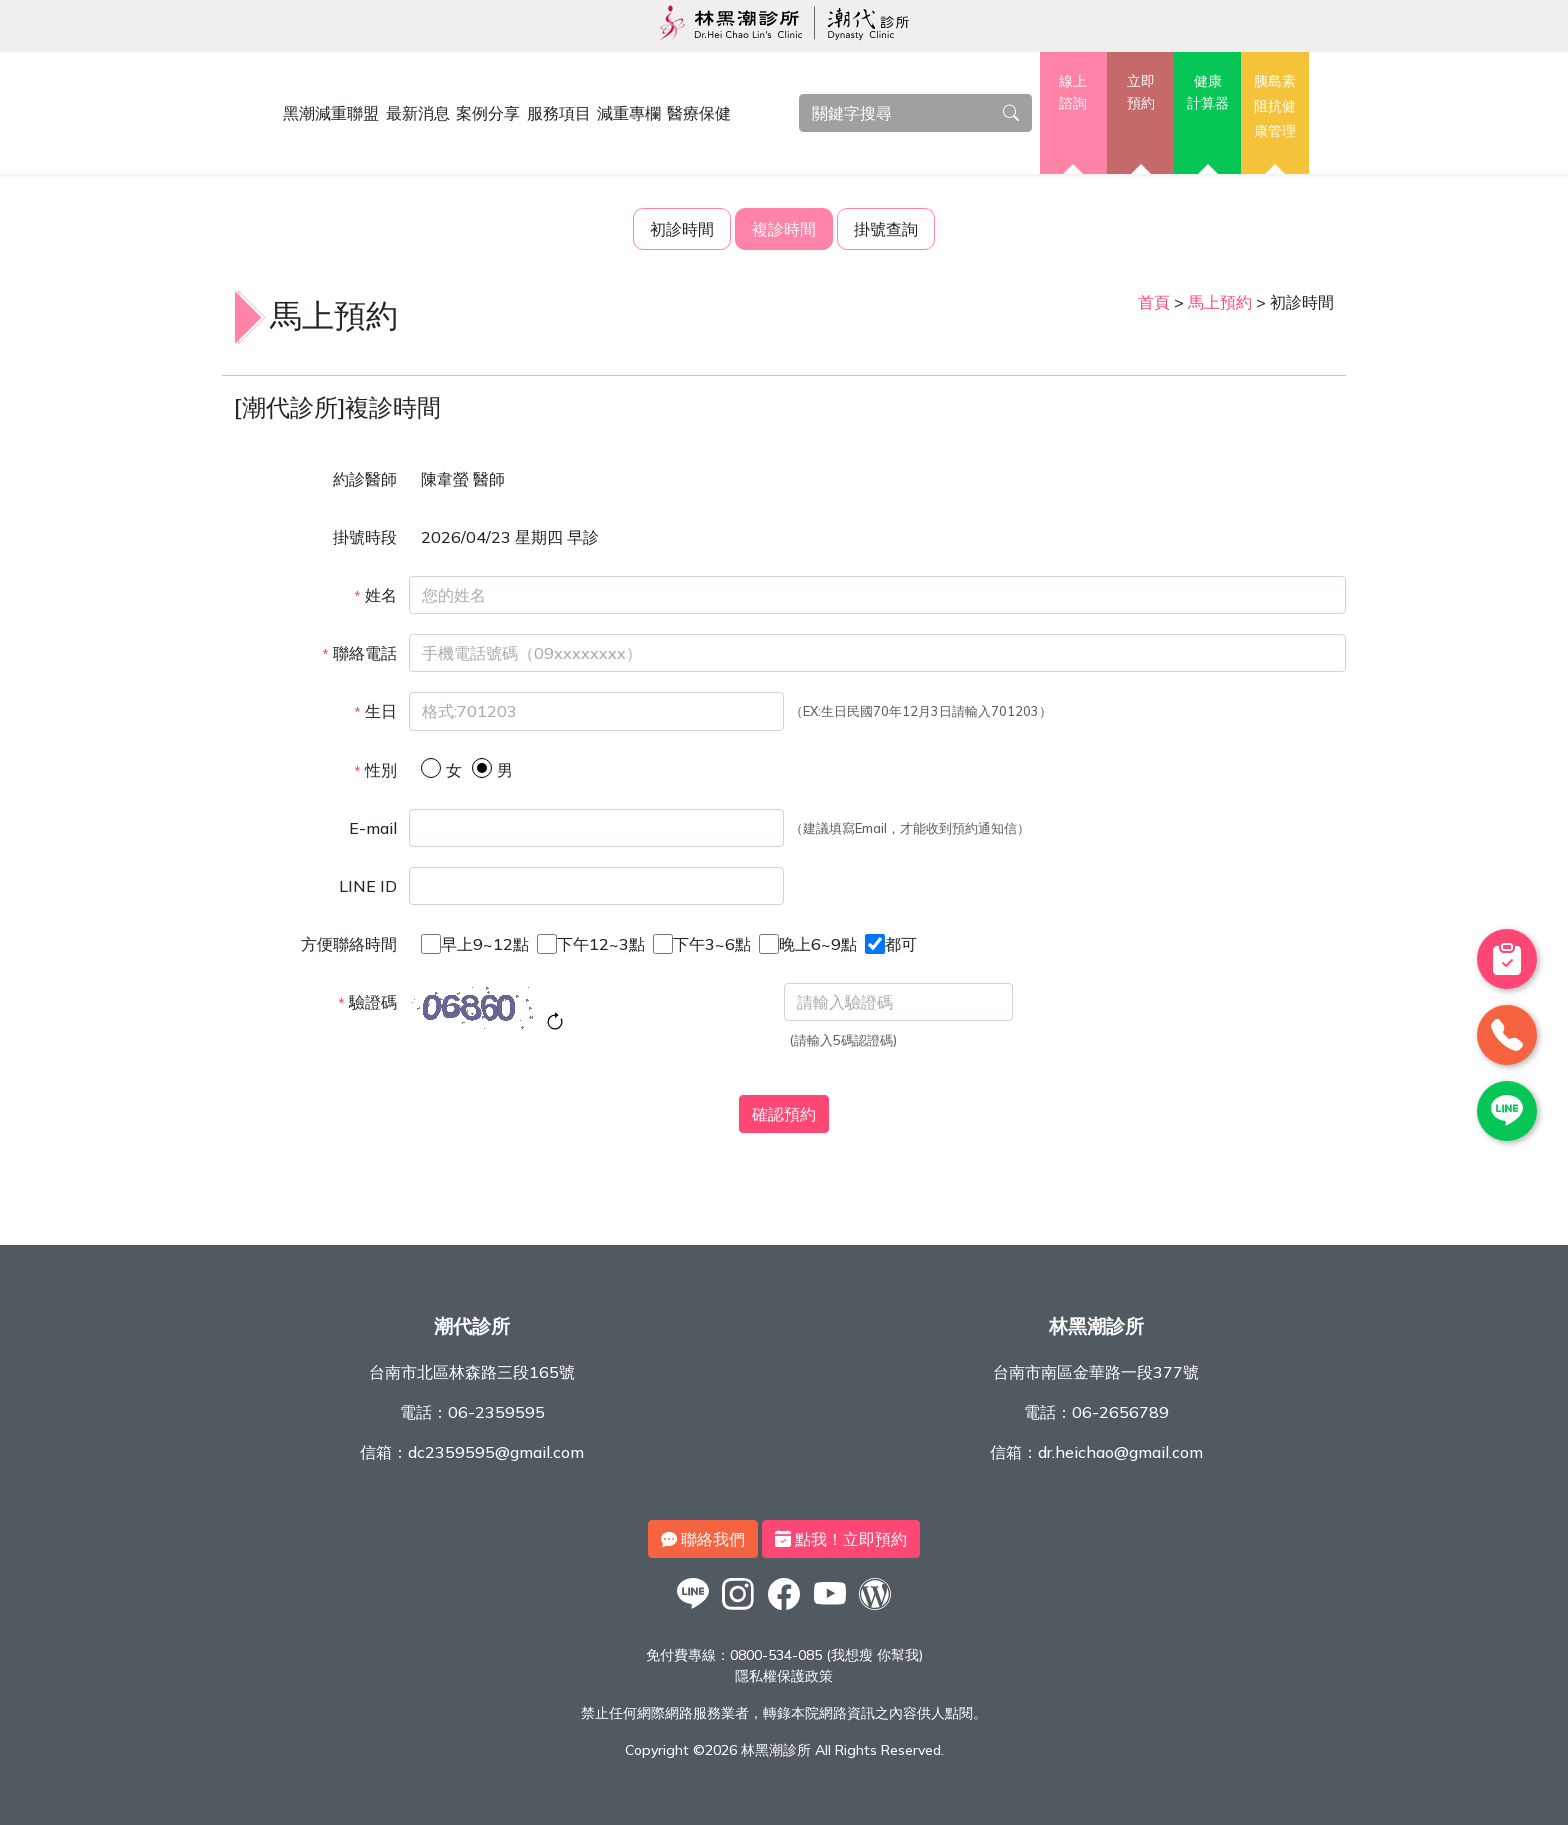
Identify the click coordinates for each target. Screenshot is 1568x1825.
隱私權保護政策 (784, 1676)
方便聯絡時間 (349, 944)
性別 (375, 770)
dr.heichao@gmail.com (1120, 1452)
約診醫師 (365, 479)
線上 (1073, 93)
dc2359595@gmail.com (496, 1452)
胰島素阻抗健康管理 (1275, 105)
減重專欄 (629, 113)
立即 (1140, 93)
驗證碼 (367, 1002)
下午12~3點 (601, 944)
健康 (1207, 93)
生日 (375, 711)
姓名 (375, 595)
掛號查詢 (886, 229)
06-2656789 (1120, 1412)
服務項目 (559, 113)
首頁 (1154, 302)
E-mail (373, 828)
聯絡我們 (703, 1539)
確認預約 (784, 1114)
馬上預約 (1220, 302)
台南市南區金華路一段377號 (1096, 1372)
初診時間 (682, 229)
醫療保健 (699, 113)
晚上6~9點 (818, 944)
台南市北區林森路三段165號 (472, 1372)
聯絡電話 (359, 653)
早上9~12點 (485, 944)
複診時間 (784, 229)
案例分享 (488, 113)
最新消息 (418, 113)
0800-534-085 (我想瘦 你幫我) (826, 1655)
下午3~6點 (712, 944)
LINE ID (368, 886)
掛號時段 (365, 537)
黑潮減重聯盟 (331, 113)
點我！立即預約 (841, 1539)
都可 (901, 944)
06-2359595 (496, 1412)
